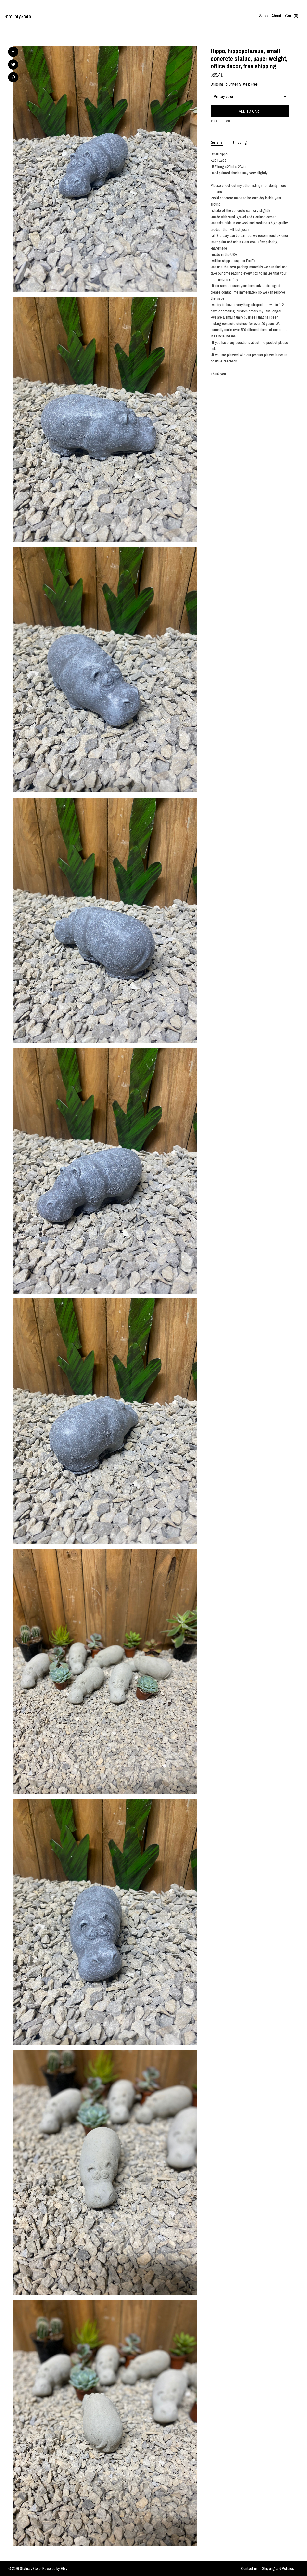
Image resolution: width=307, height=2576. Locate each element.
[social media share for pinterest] (13, 78)
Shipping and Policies (278, 2568)
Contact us (249, 2568)
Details (217, 142)
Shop (263, 16)
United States (239, 84)
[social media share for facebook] (13, 51)
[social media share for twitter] (13, 65)
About (276, 16)
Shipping (239, 142)
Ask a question (220, 121)
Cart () (291, 16)
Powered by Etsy (54, 2568)
